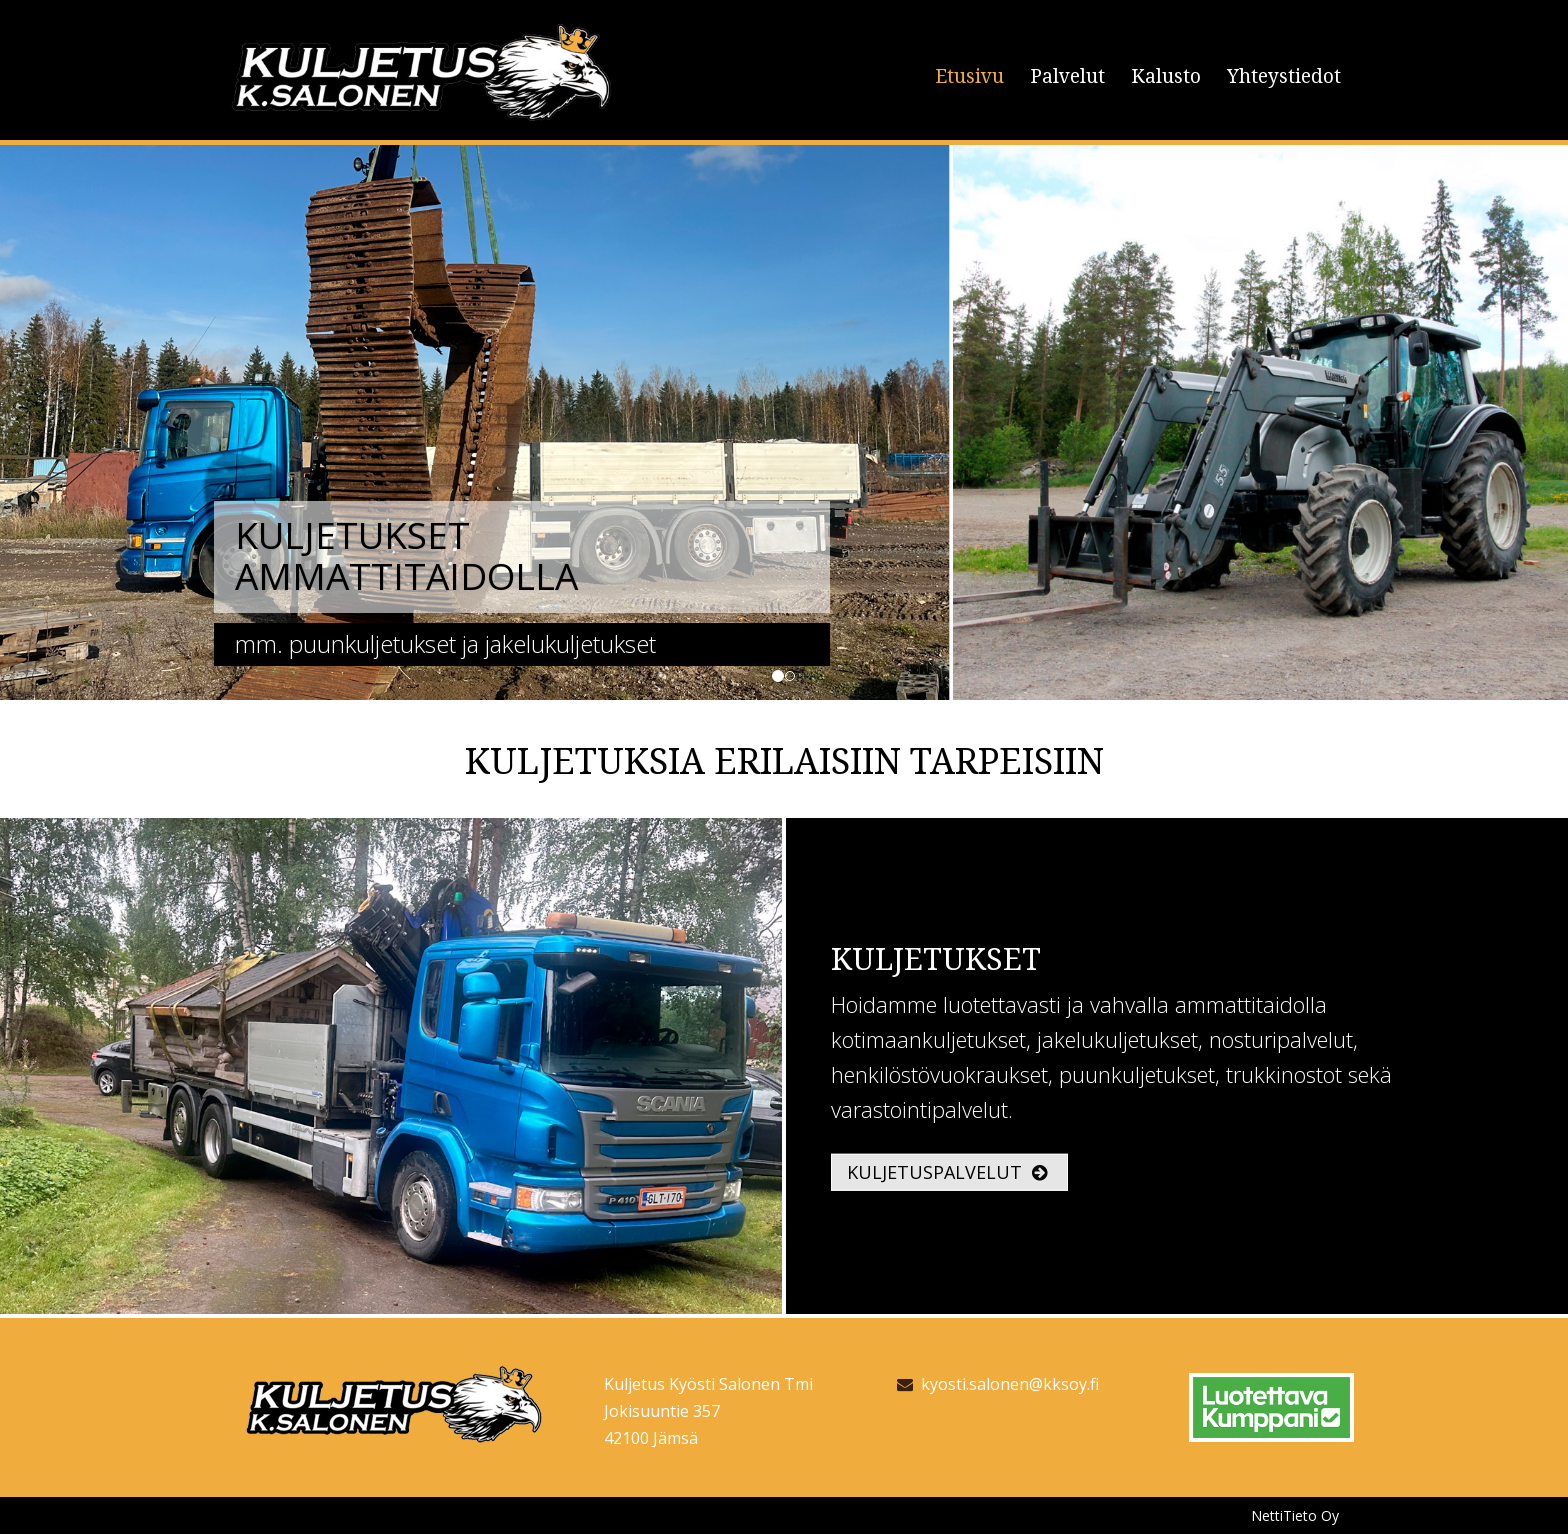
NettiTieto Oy (1295, 1515)
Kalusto (1166, 76)
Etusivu (969, 76)
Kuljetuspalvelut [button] (947, 1172)
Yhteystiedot (1284, 76)
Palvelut (1067, 76)
